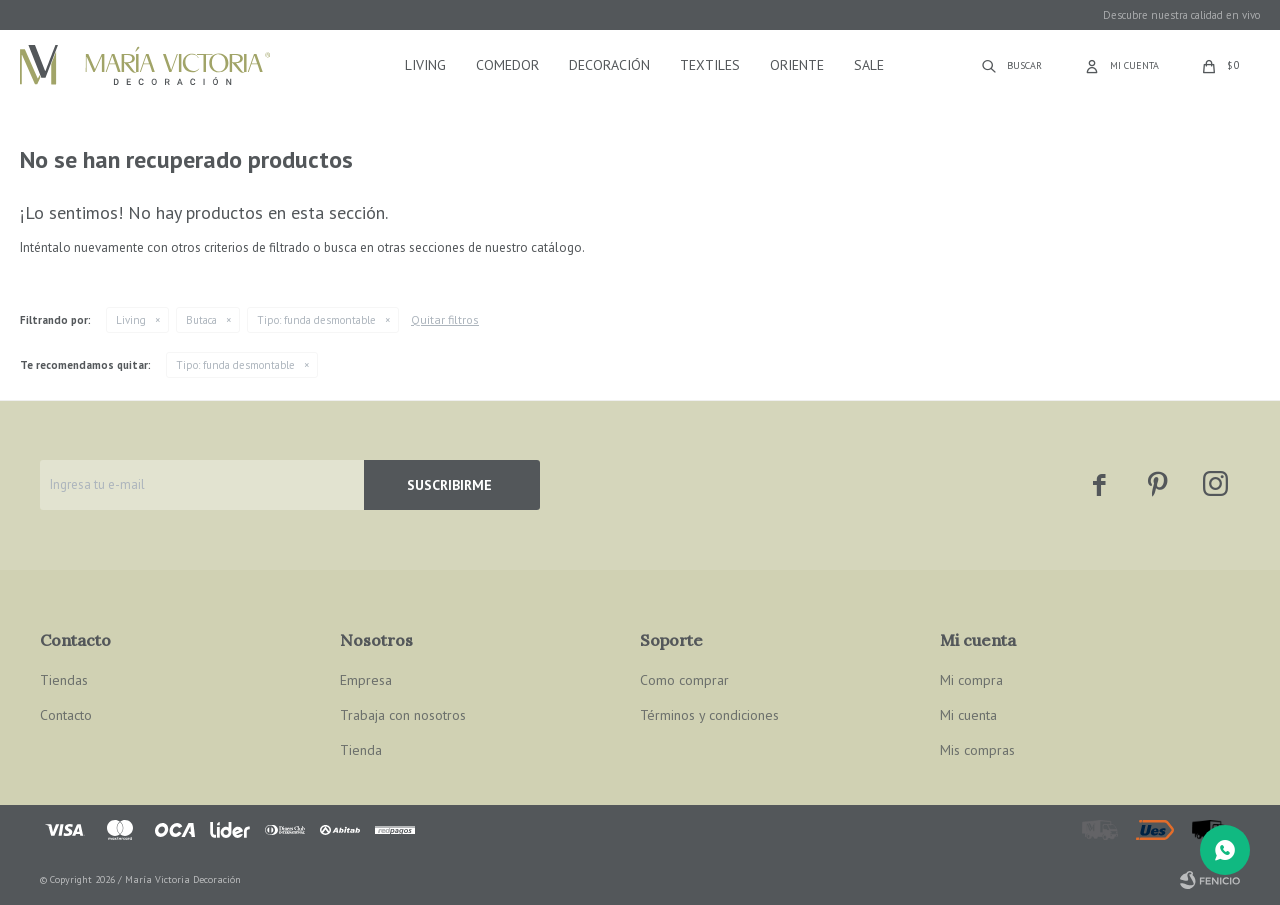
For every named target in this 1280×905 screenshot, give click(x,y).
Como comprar (684, 680)
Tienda (361, 750)
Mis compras (977, 750)
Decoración (609, 65)
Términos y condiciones (709, 715)
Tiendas (64, 680)
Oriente (797, 65)
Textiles (710, 65)
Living (425, 65)
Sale (869, 65)
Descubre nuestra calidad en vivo (1181, 15)
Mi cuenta (968, 715)
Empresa (366, 680)
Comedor (507, 65)
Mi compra (971, 680)
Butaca (201, 320)
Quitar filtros (445, 319)
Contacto (66, 715)
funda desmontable (316, 320)
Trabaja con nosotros (403, 715)
